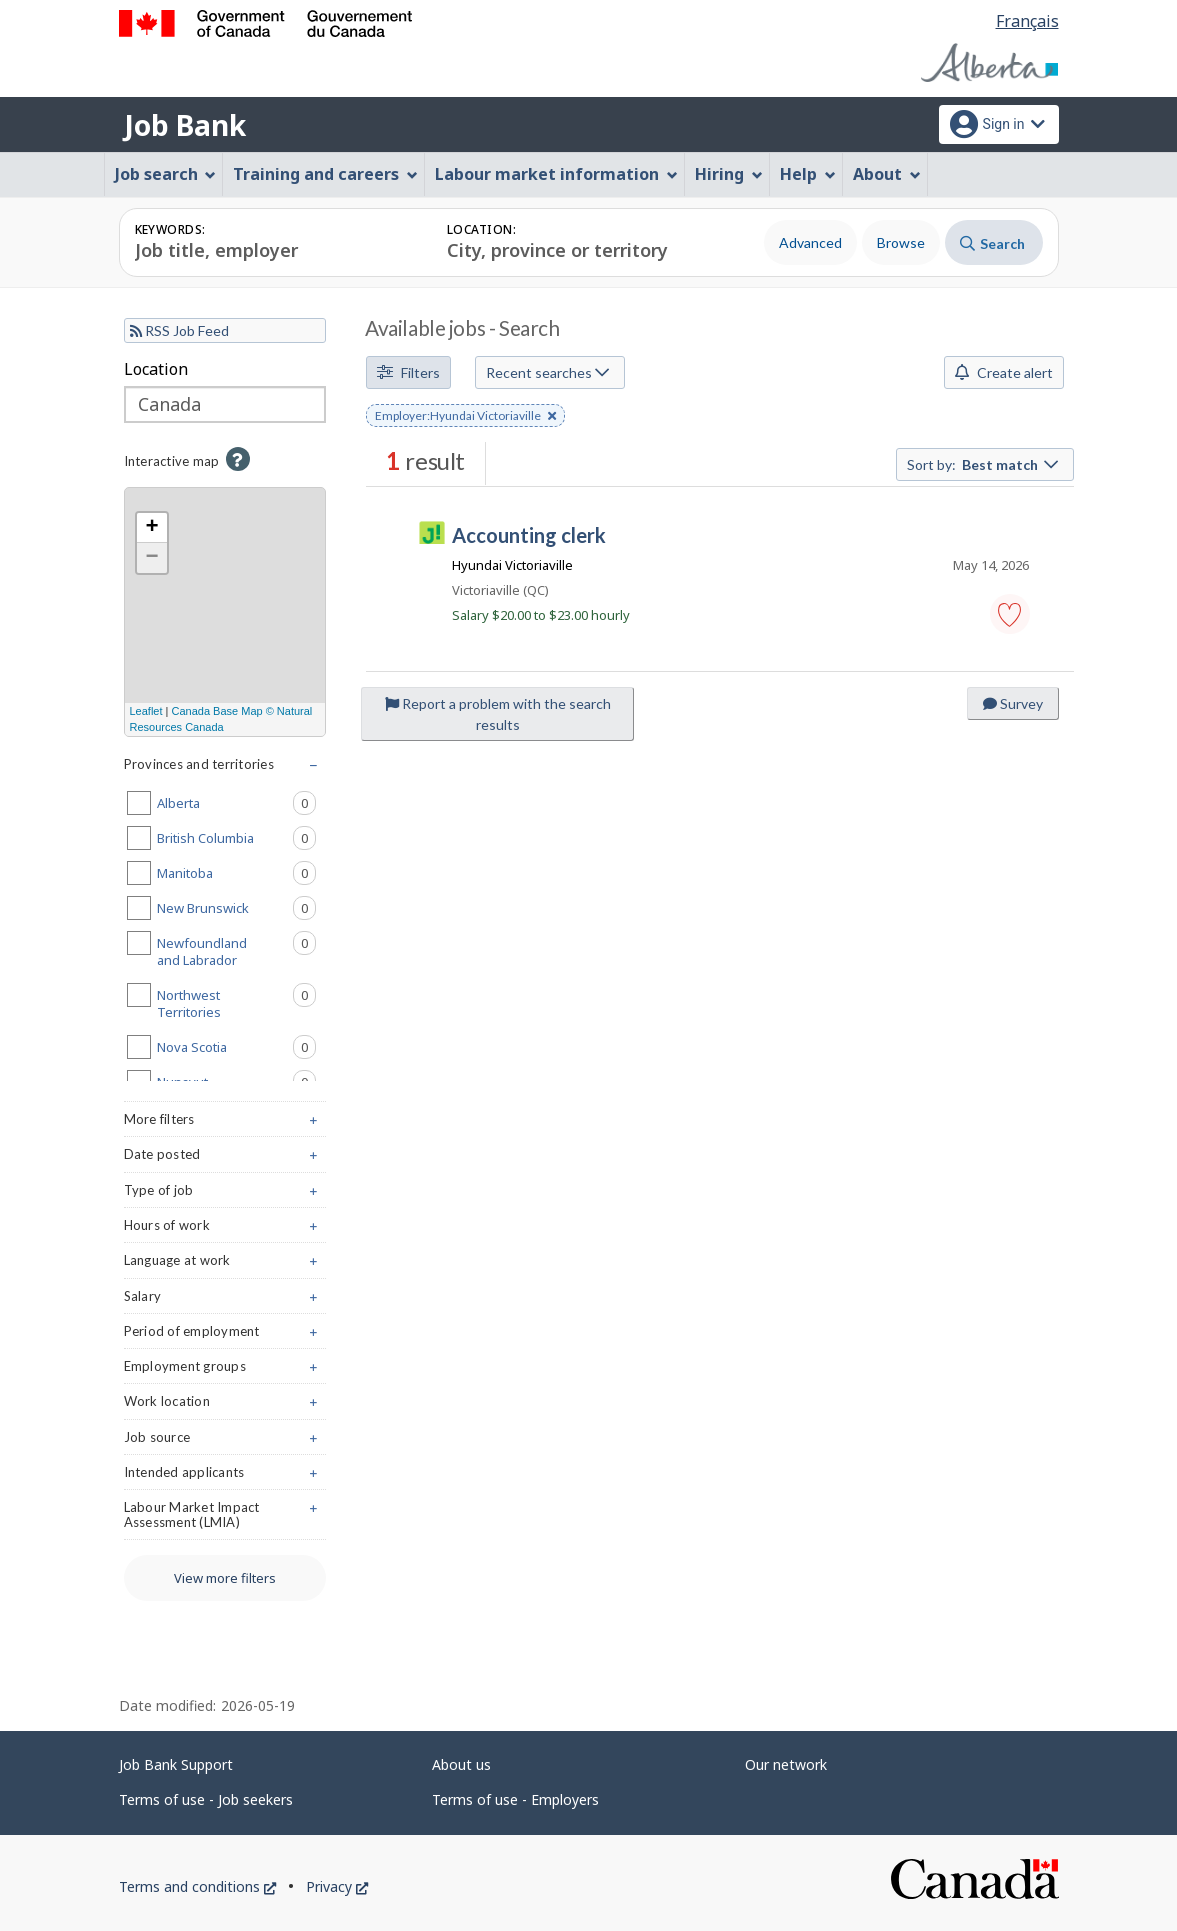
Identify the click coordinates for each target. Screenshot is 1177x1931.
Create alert (1004, 372)
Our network (786, 1764)
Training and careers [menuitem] (325, 174)
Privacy (337, 1886)
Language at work (225, 1264)
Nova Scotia (237, 1047)
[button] (1010, 614)
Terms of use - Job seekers (206, 1799)
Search (992, 243)
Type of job (225, 1194)
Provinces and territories (225, 768)
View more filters (225, 1578)
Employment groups (225, 1370)
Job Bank (185, 125)
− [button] (151, 558)
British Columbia (237, 838)
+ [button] (151, 528)
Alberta (237, 803)
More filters (225, 1123)
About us (461, 1764)
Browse (901, 242)
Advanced (810, 242)
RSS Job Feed (179, 330)
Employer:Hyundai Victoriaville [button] (465, 417)
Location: (481, 229)
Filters (408, 372)
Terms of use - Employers (515, 1799)
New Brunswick (237, 908)
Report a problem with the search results (498, 714)
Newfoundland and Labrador (237, 950)
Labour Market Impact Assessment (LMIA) (225, 1519)
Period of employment (225, 1335)
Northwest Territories (237, 1002)
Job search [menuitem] (166, 174)
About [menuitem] (887, 174)
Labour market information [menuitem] (556, 174)
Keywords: (170, 229)
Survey (1013, 703)
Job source (225, 1441)
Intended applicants (225, 1476)
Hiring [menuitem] (729, 174)
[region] (225, 612)
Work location (225, 1405)
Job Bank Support (176, 1764)
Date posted (225, 1158)
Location (156, 369)
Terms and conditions (197, 1886)
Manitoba (237, 873)
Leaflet (146, 711)
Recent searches (547, 372)
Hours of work (225, 1229)
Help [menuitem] (808, 174)
